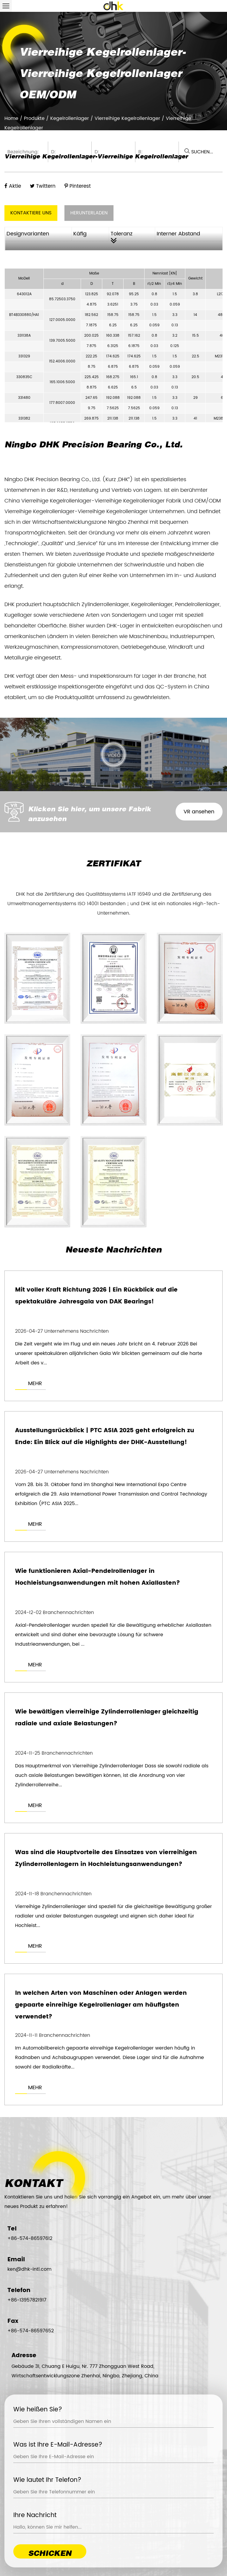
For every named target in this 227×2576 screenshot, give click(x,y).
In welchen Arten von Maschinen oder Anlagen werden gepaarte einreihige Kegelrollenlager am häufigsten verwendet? (101, 2009)
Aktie (12, 186)
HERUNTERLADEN (89, 213)
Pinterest (77, 186)
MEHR (35, 1384)
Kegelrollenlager (69, 118)
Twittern (43, 186)
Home (11, 118)
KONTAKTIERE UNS (30, 213)
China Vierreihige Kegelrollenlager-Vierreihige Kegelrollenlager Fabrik (92, 501)
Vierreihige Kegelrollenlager (127, 118)
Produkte (34, 118)
